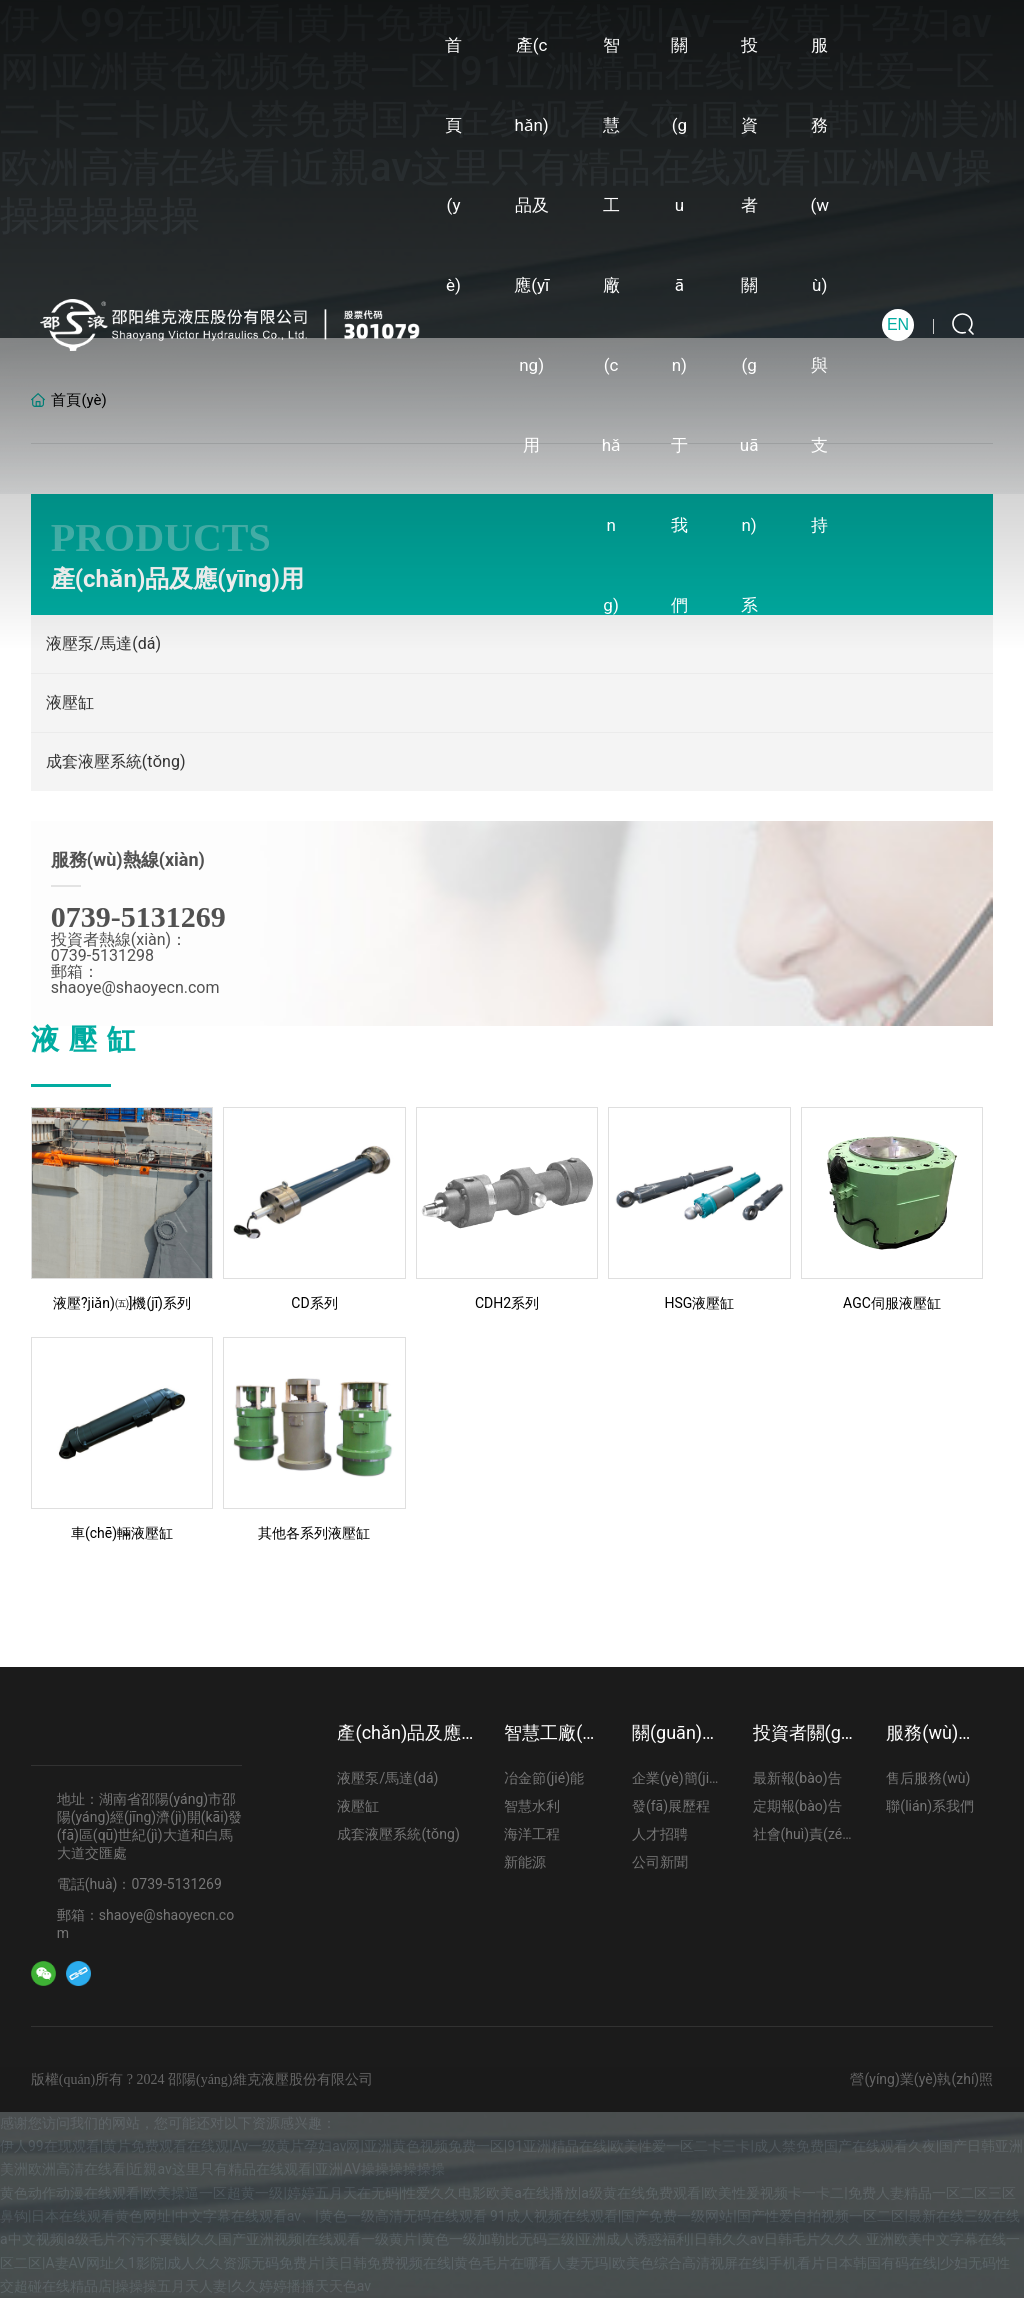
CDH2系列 (507, 1303)
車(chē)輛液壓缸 (122, 1533)
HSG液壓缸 (700, 1303)
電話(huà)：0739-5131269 (139, 1884)
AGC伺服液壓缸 (892, 1303)
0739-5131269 (138, 916)
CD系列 (314, 1303)
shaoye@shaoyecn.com (135, 987)
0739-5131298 (102, 955)
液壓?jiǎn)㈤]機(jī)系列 (122, 1303)
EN (898, 324)
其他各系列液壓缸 (314, 1533)
